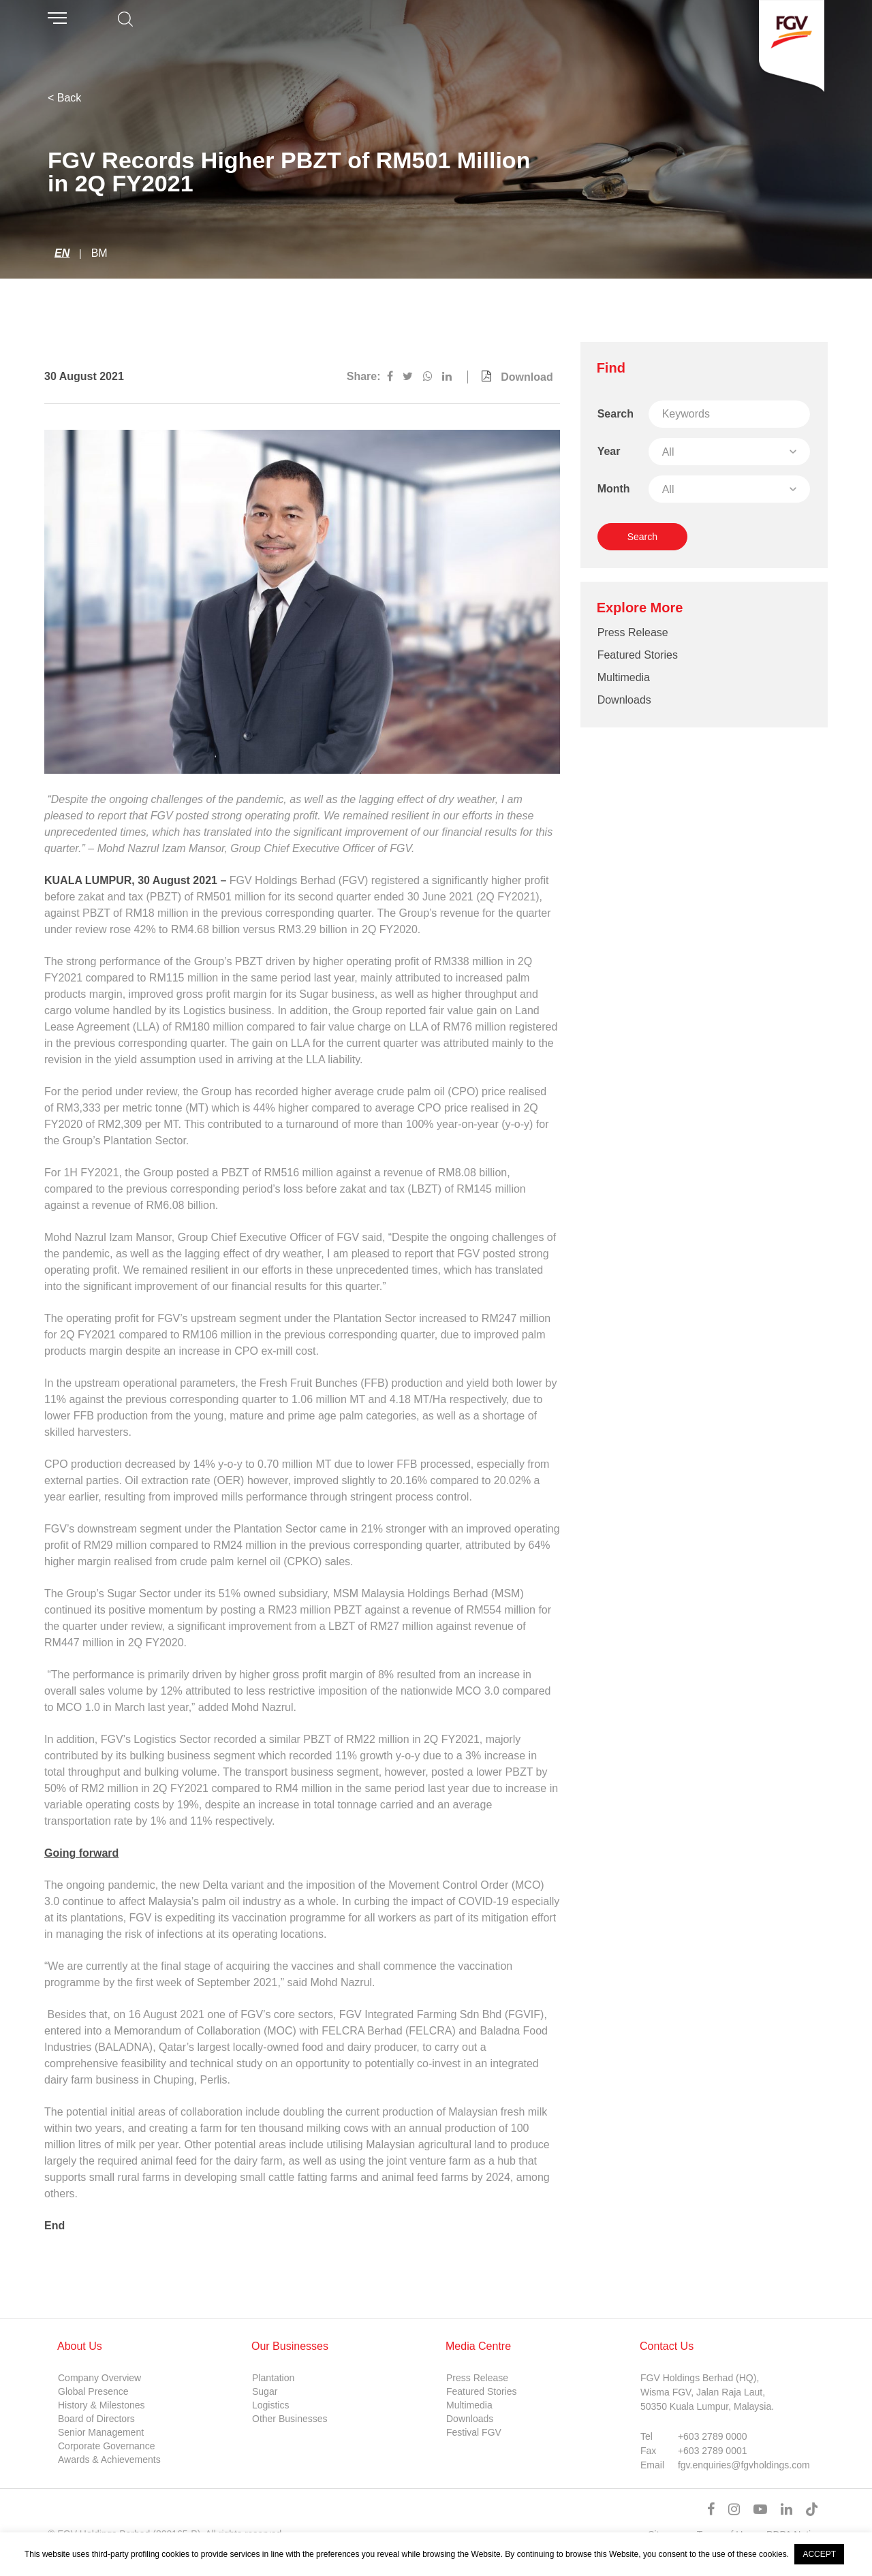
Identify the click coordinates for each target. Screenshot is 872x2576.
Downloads (624, 700)
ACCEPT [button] (819, 2554)
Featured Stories (637, 655)
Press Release (632, 632)
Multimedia (623, 677)
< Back (64, 98)
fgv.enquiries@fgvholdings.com (744, 2465)
